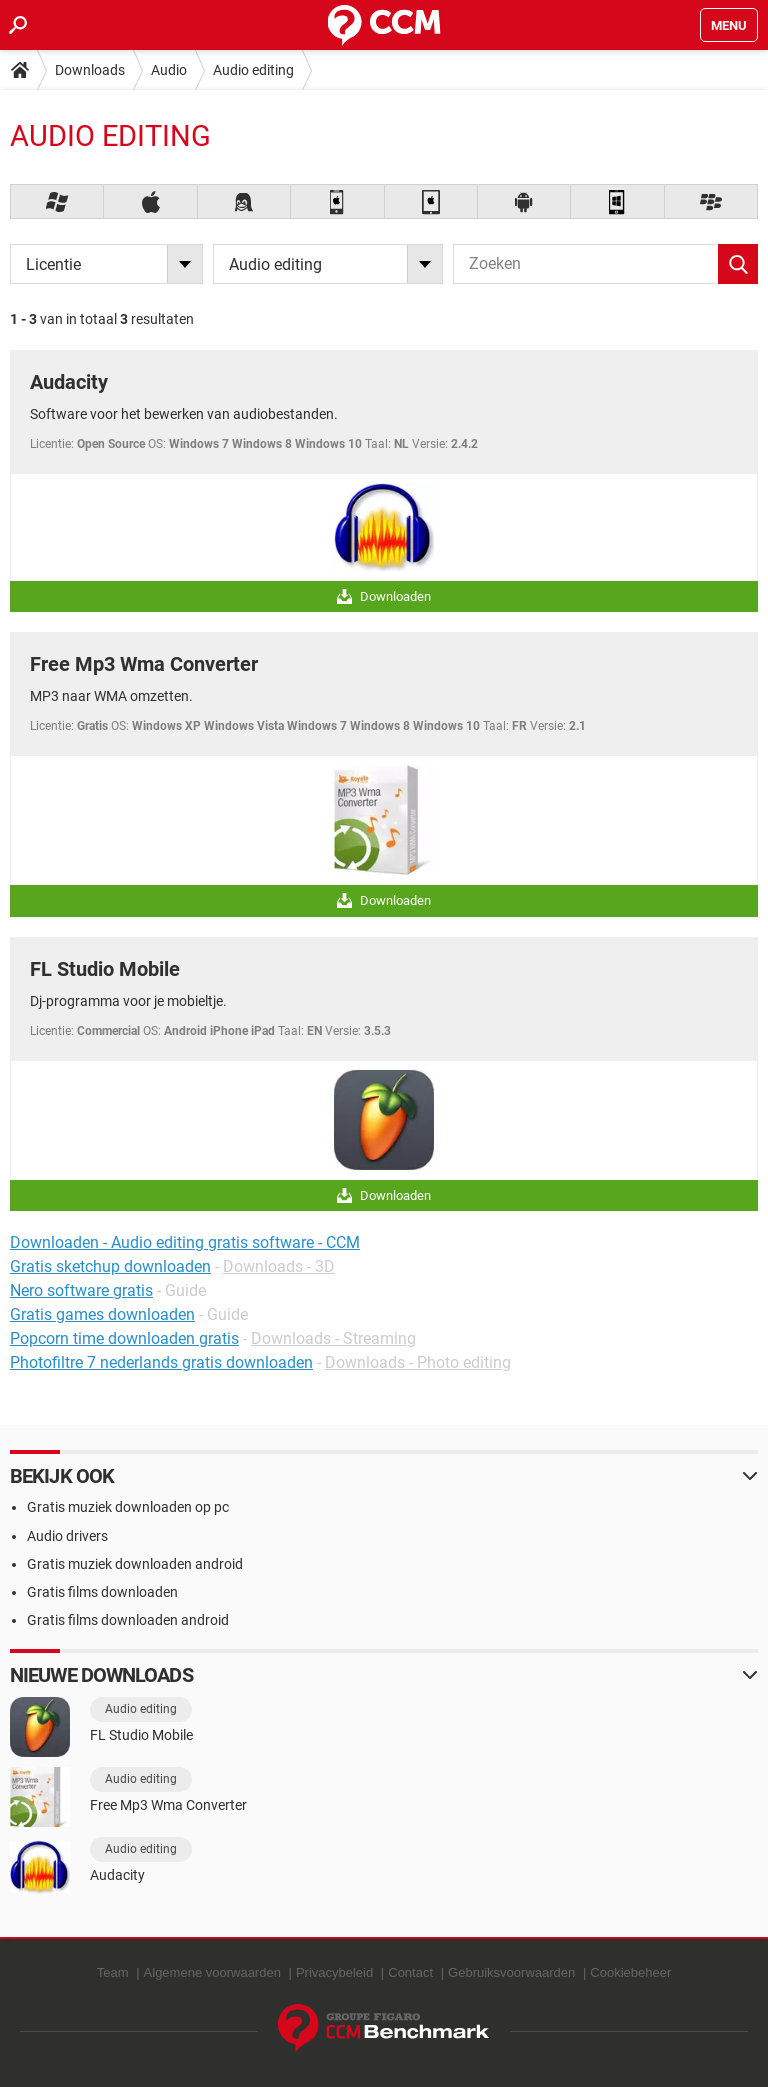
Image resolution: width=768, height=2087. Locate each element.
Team (113, 1972)
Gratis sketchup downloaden (110, 1266)
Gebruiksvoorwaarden (511, 1972)
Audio (169, 70)
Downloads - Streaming (333, 1338)
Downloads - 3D (279, 1266)
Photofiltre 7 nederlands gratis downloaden (161, 1362)
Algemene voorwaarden (212, 1972)
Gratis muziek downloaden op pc (128, 1507)
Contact (410, 1972)
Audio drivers (67, 1536)
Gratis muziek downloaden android (135, 1564)
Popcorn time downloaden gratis (124, 1338)
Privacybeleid (334, 1972)
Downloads (90, 70)
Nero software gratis (81, 1290)
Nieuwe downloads (101, 1675)
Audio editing (253, 70)
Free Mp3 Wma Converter (144, 664)
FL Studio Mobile (105, 969)
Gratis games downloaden (102, 1314)
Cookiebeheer (630, 1972)
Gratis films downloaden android (128, 1620)
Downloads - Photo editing (418, 1362)
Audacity (69, 382)
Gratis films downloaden (102, 1592)
